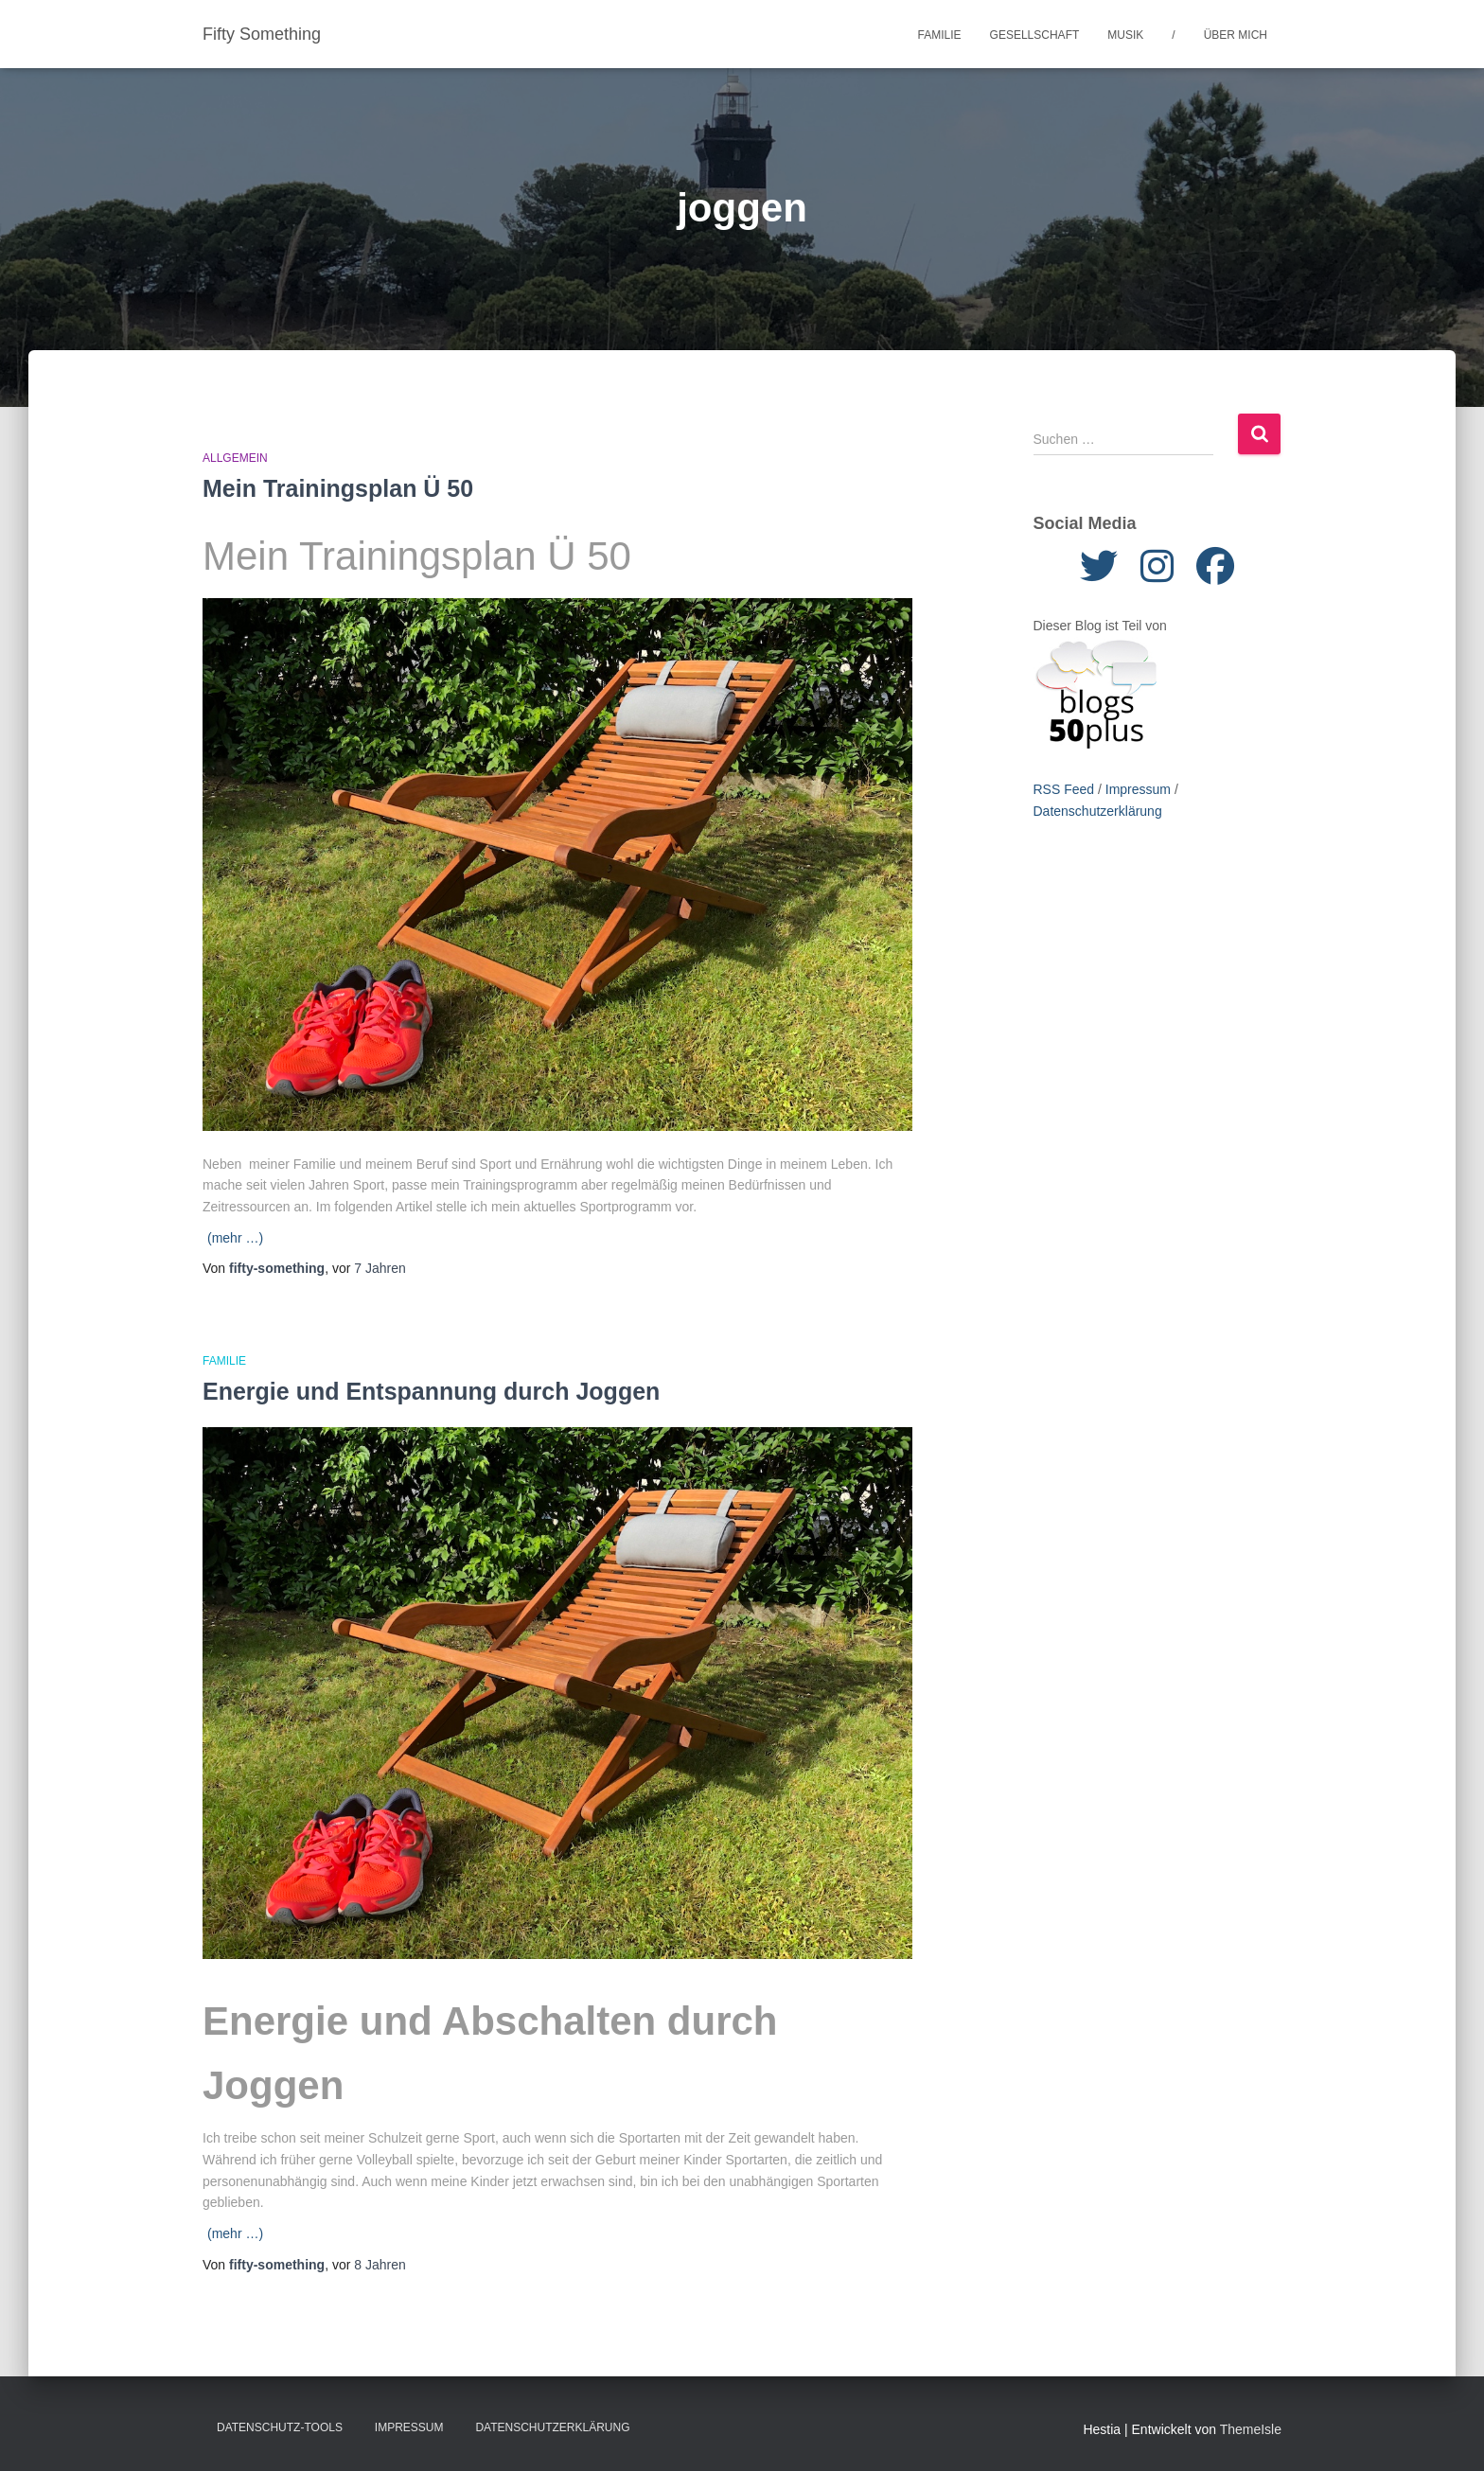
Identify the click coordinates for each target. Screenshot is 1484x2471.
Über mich (1235, 35)
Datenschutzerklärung (1098, 811)
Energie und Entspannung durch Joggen (431, 1391)
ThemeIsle (1250, 2429)
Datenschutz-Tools (280, 2427)
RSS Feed (1064, 789)
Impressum (1138, 789)
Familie (940, 35)
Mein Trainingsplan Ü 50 (338, 488)
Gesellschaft (1035, 35)
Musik (1125, 35)
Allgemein (235, 458)
